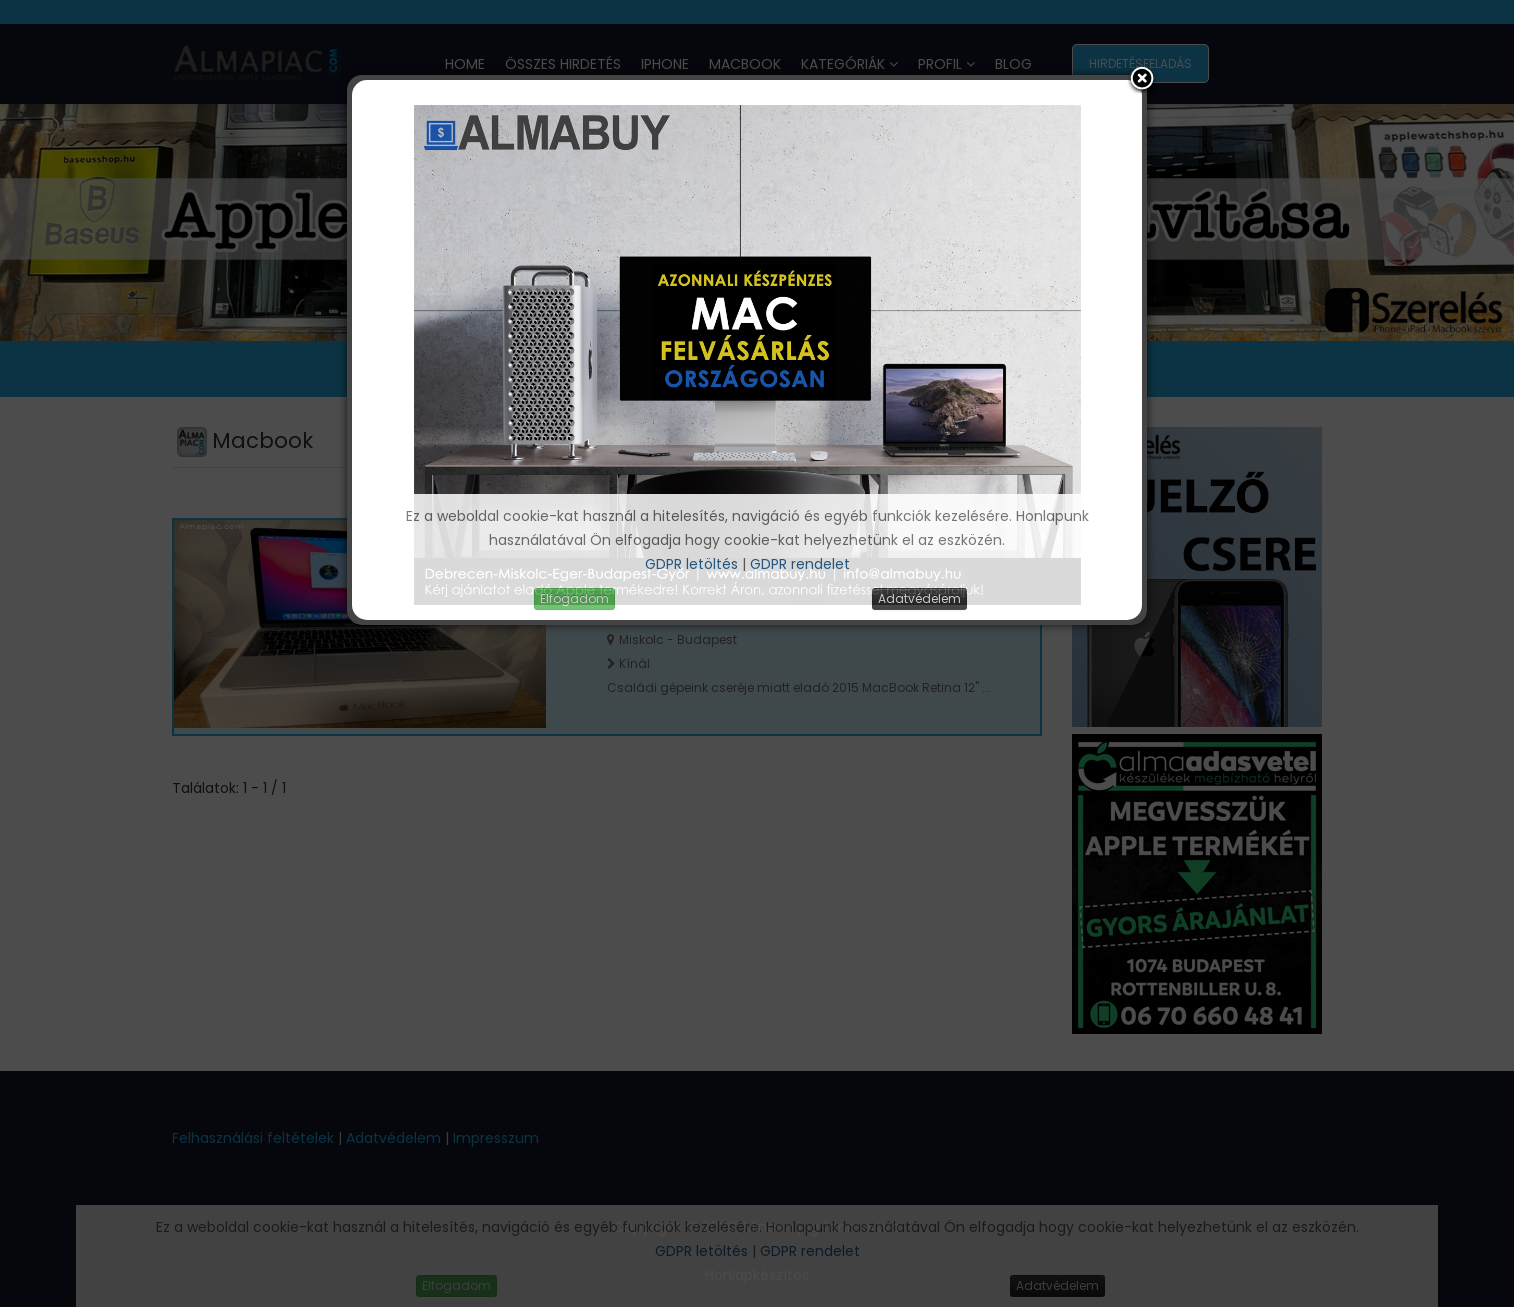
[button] (1142, 80)
